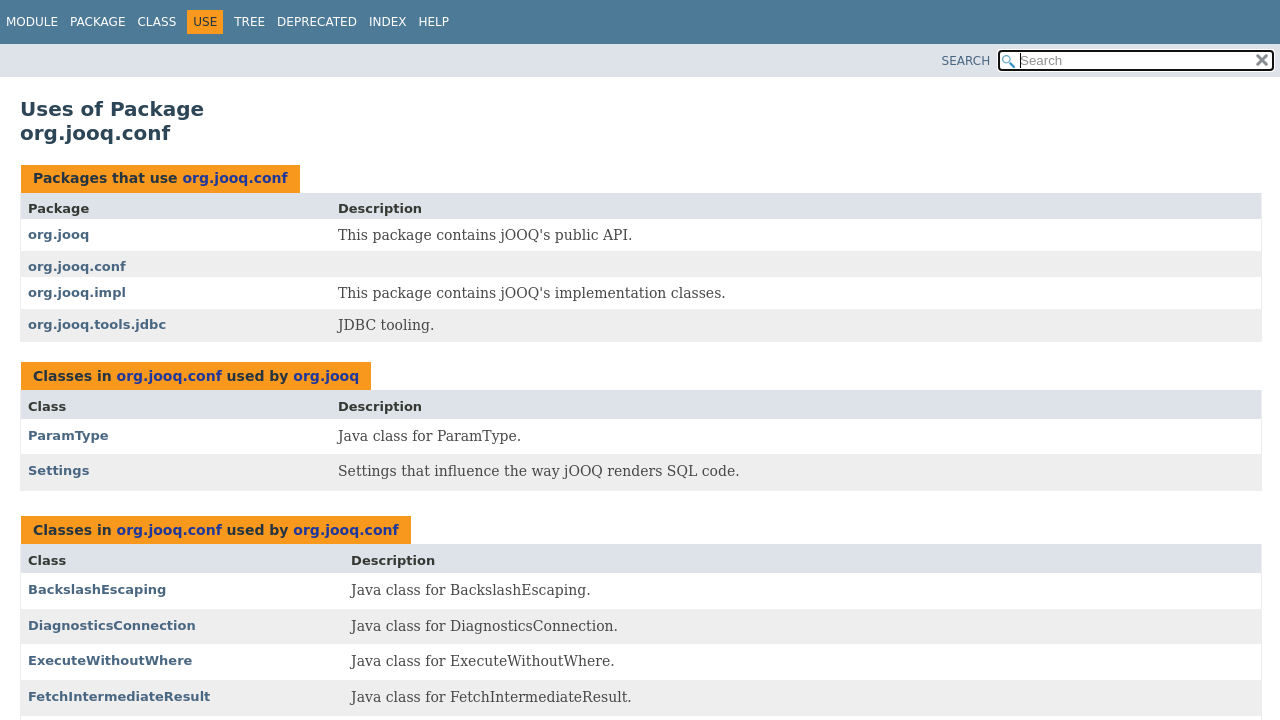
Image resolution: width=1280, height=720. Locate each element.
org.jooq (58, 234)
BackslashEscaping (97, 589)
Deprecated (317, 22)
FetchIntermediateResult (119, 696)
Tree (249, 22)
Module (32, 22)
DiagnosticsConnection (112, 625)
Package (97, 22)
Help (433, 22)
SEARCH (966, 61)
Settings (58, 470)
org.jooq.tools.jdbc (97, 324)
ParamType (68, 435)
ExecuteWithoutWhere (110, 660)
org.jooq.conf (234, 178)
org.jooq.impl (77, 292)
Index (388, 22)
